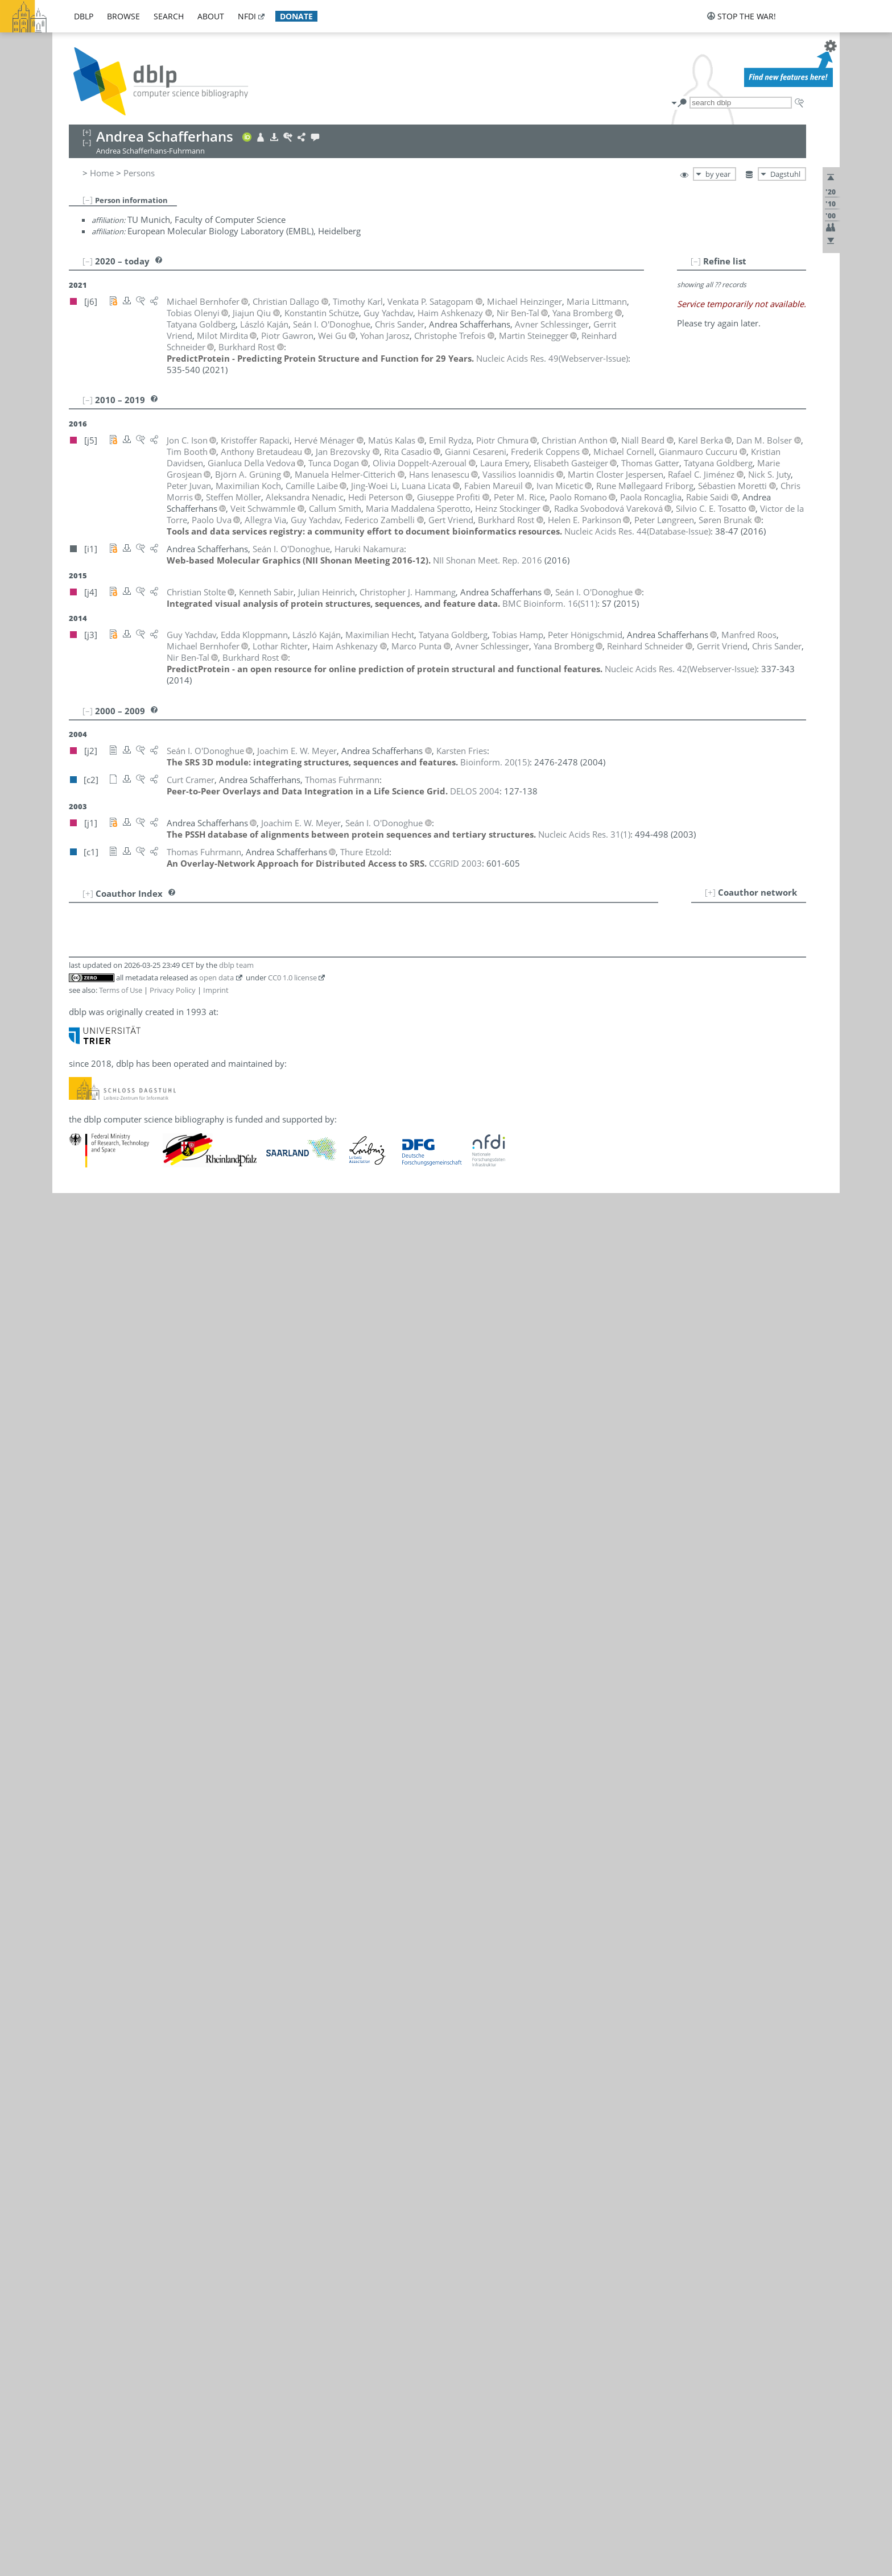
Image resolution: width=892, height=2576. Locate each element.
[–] (87, 199)
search (169, 16)
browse (123, 16)
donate (296, 16)
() (552, 358)
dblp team (236, 965)
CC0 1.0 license (292, 977)
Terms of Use (120, 990)
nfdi (247, 16)
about (210, 16)
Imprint (216, 990)
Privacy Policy (173, 990)
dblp (83, 16)
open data (216, 977)
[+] (710, 892)
